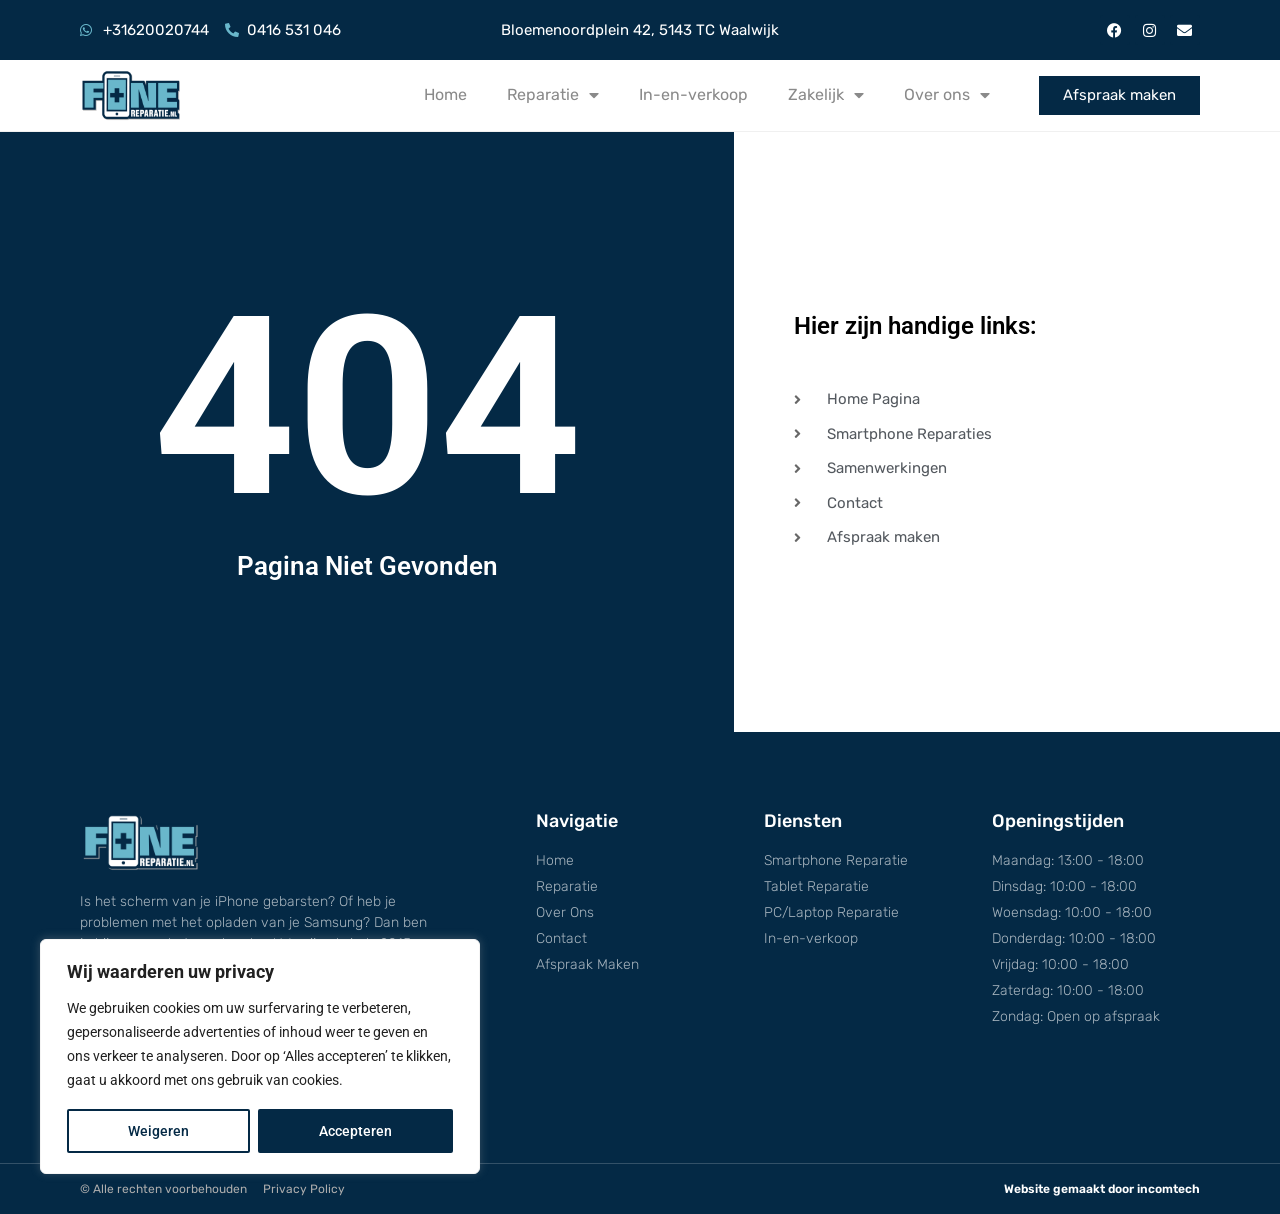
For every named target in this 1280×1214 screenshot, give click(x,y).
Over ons (947, 95)
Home (445, 94)
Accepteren (355, 1131)
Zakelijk (826, 95)
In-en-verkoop (693, 94)
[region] (260, 1057)
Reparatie (553, 95)
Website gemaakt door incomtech (1102, 1189)
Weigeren (158, 1131)
